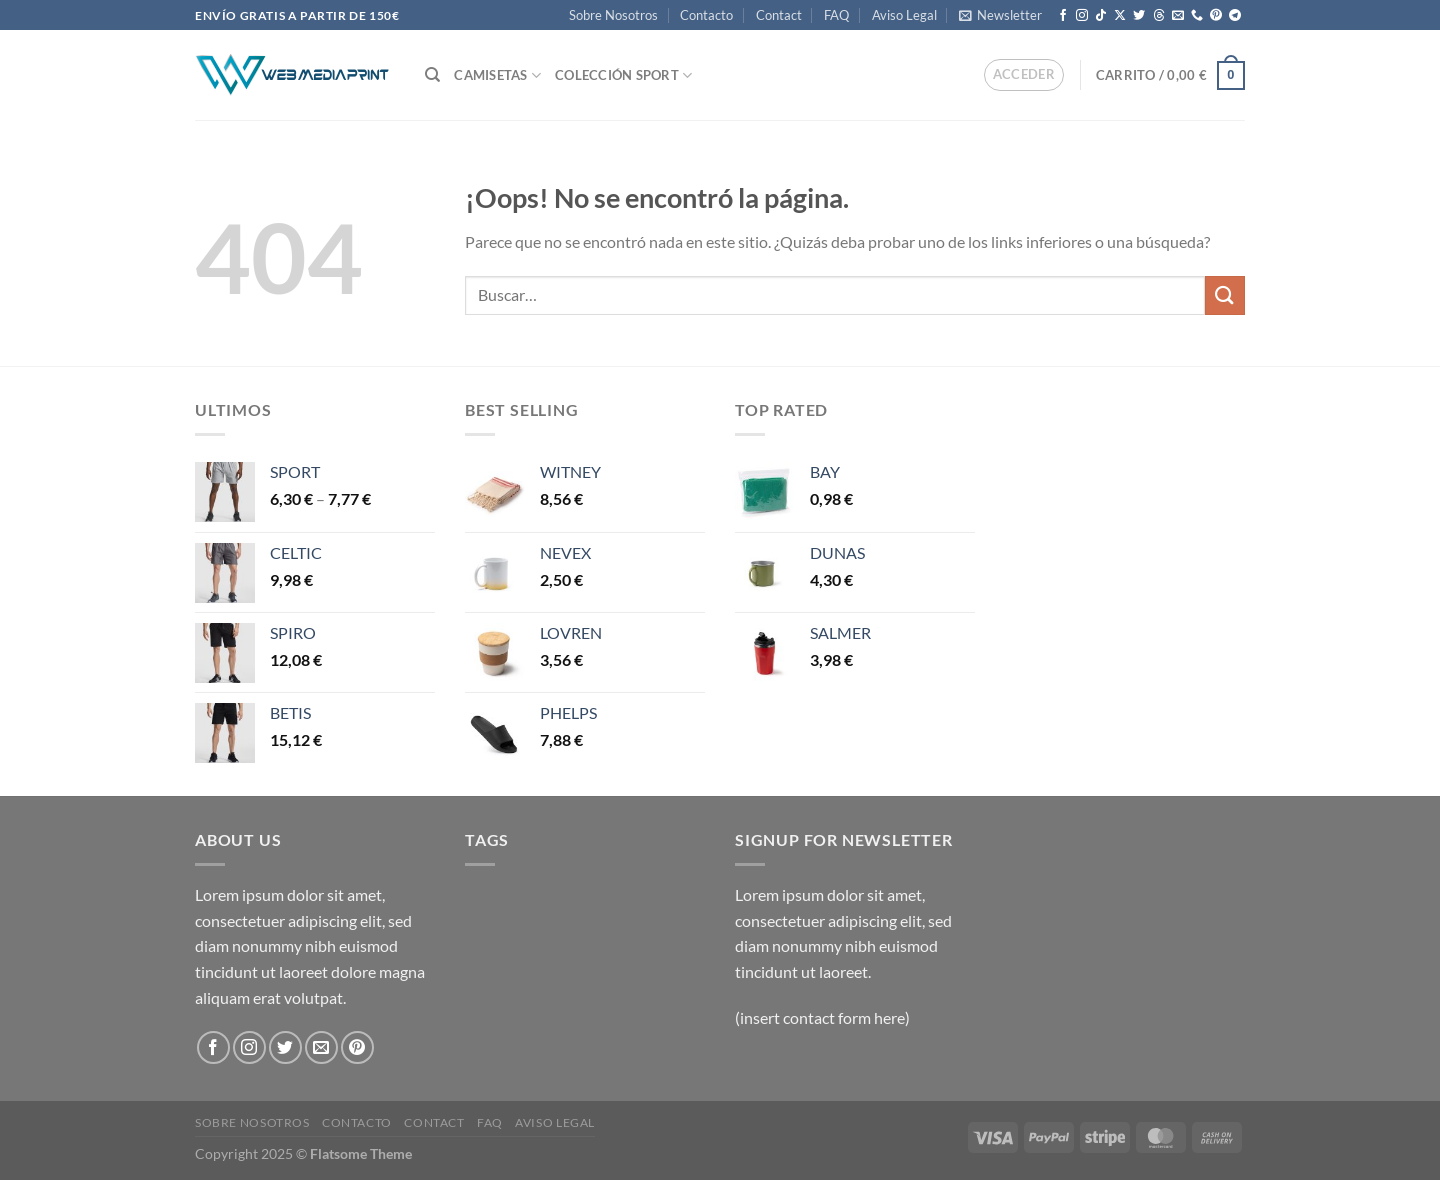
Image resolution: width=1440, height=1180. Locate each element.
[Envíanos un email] (1178, 16)
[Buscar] (432, 75)
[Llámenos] (1197, 16)
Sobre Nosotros (613, 15)
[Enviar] (1225, 295)
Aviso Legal (904, 15)
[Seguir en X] (1120, 16)
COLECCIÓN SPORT (623, 75)
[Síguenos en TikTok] (1101, 16)
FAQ (836, 15)
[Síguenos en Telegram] (1235, 16)
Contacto (706, 15)
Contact (779, 15)
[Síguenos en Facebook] (1063, 16)
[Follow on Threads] (1159, 16)
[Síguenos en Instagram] (1082, 16)
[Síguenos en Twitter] (1139, 16)
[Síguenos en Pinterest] (1216, 16)
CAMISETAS (497, 75)
